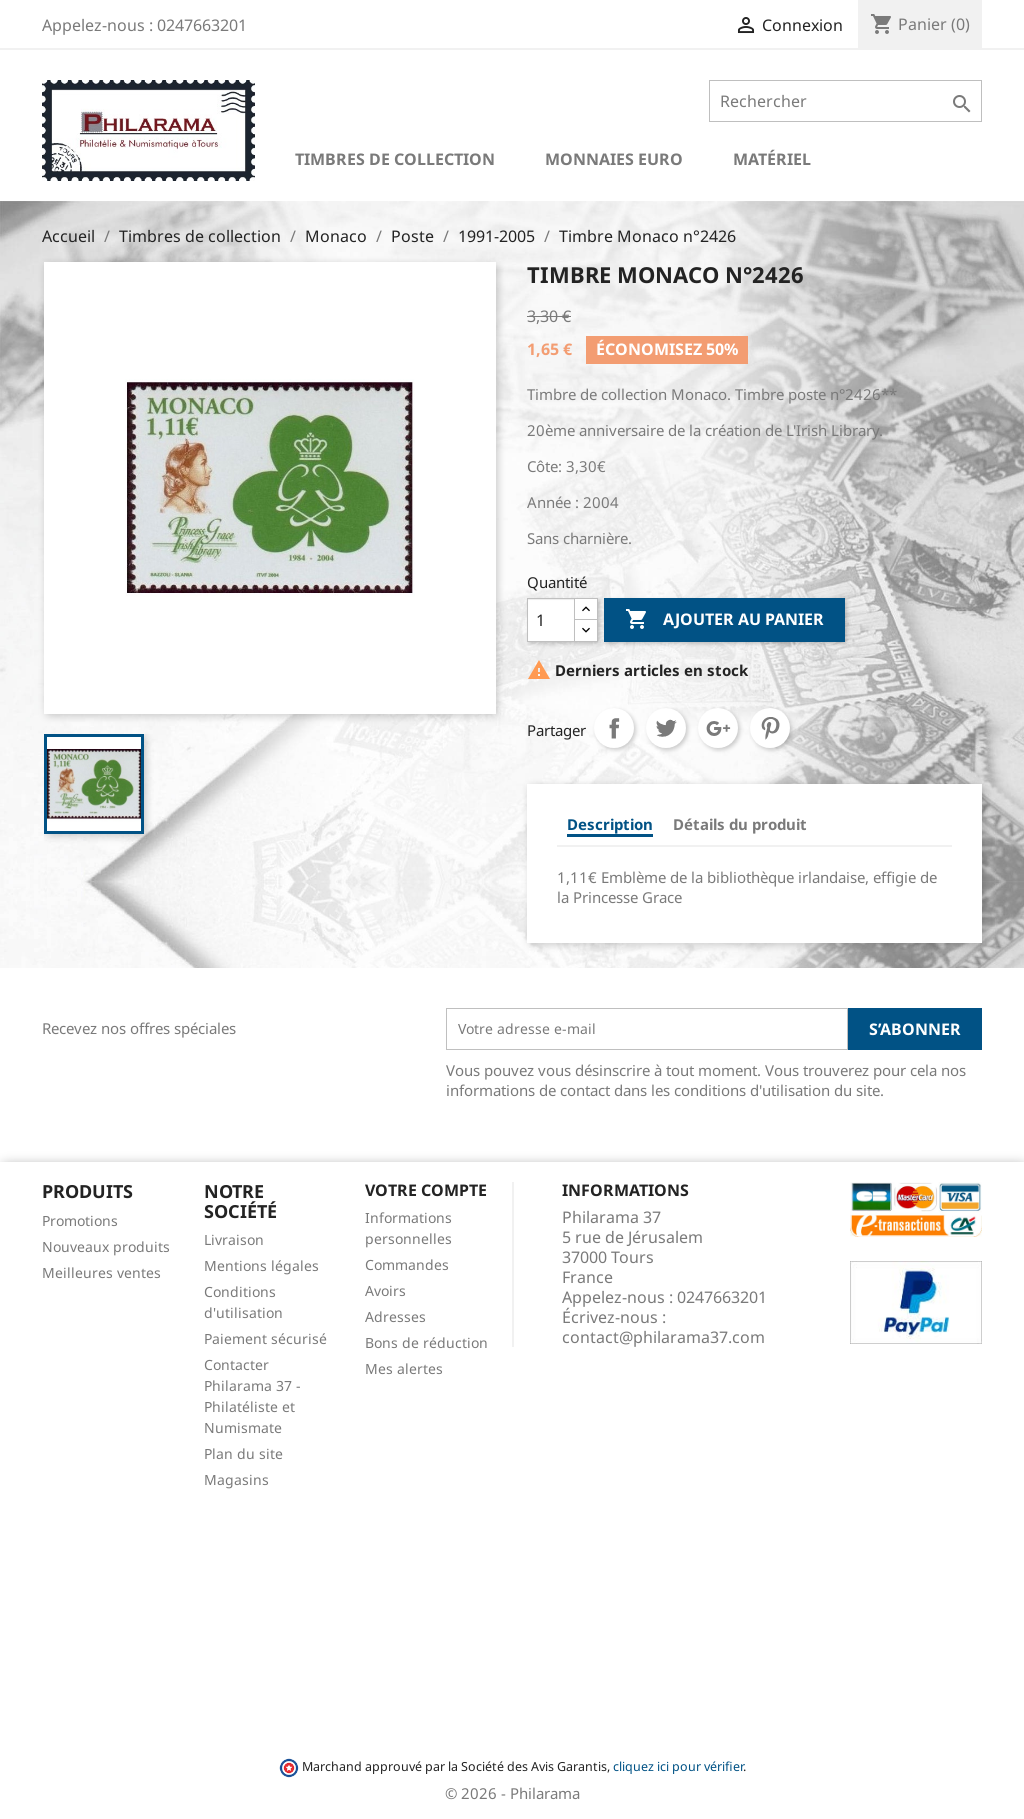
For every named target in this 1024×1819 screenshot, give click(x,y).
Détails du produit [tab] (740, 824)
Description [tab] (610, 824)
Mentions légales (261, 1265)
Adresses (395, 1316)
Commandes (407, 1264)
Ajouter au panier (724, 620)
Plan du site (243, 1453)
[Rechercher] (845, 101)
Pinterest (770, 728)
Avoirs (385, 1290)
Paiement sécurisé (265, 1338)
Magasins (236, 1479)
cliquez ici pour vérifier (678, 1766)
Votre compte (426, 1190)
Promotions (80, 1220)
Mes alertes (404, 1368)
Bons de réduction (426, 1342)
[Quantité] (551, 620)
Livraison (234, 1239)
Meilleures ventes (101, 1272)
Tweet (666, 728)
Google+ (718, 728)
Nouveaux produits (106, 1246)
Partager (614, 728)
